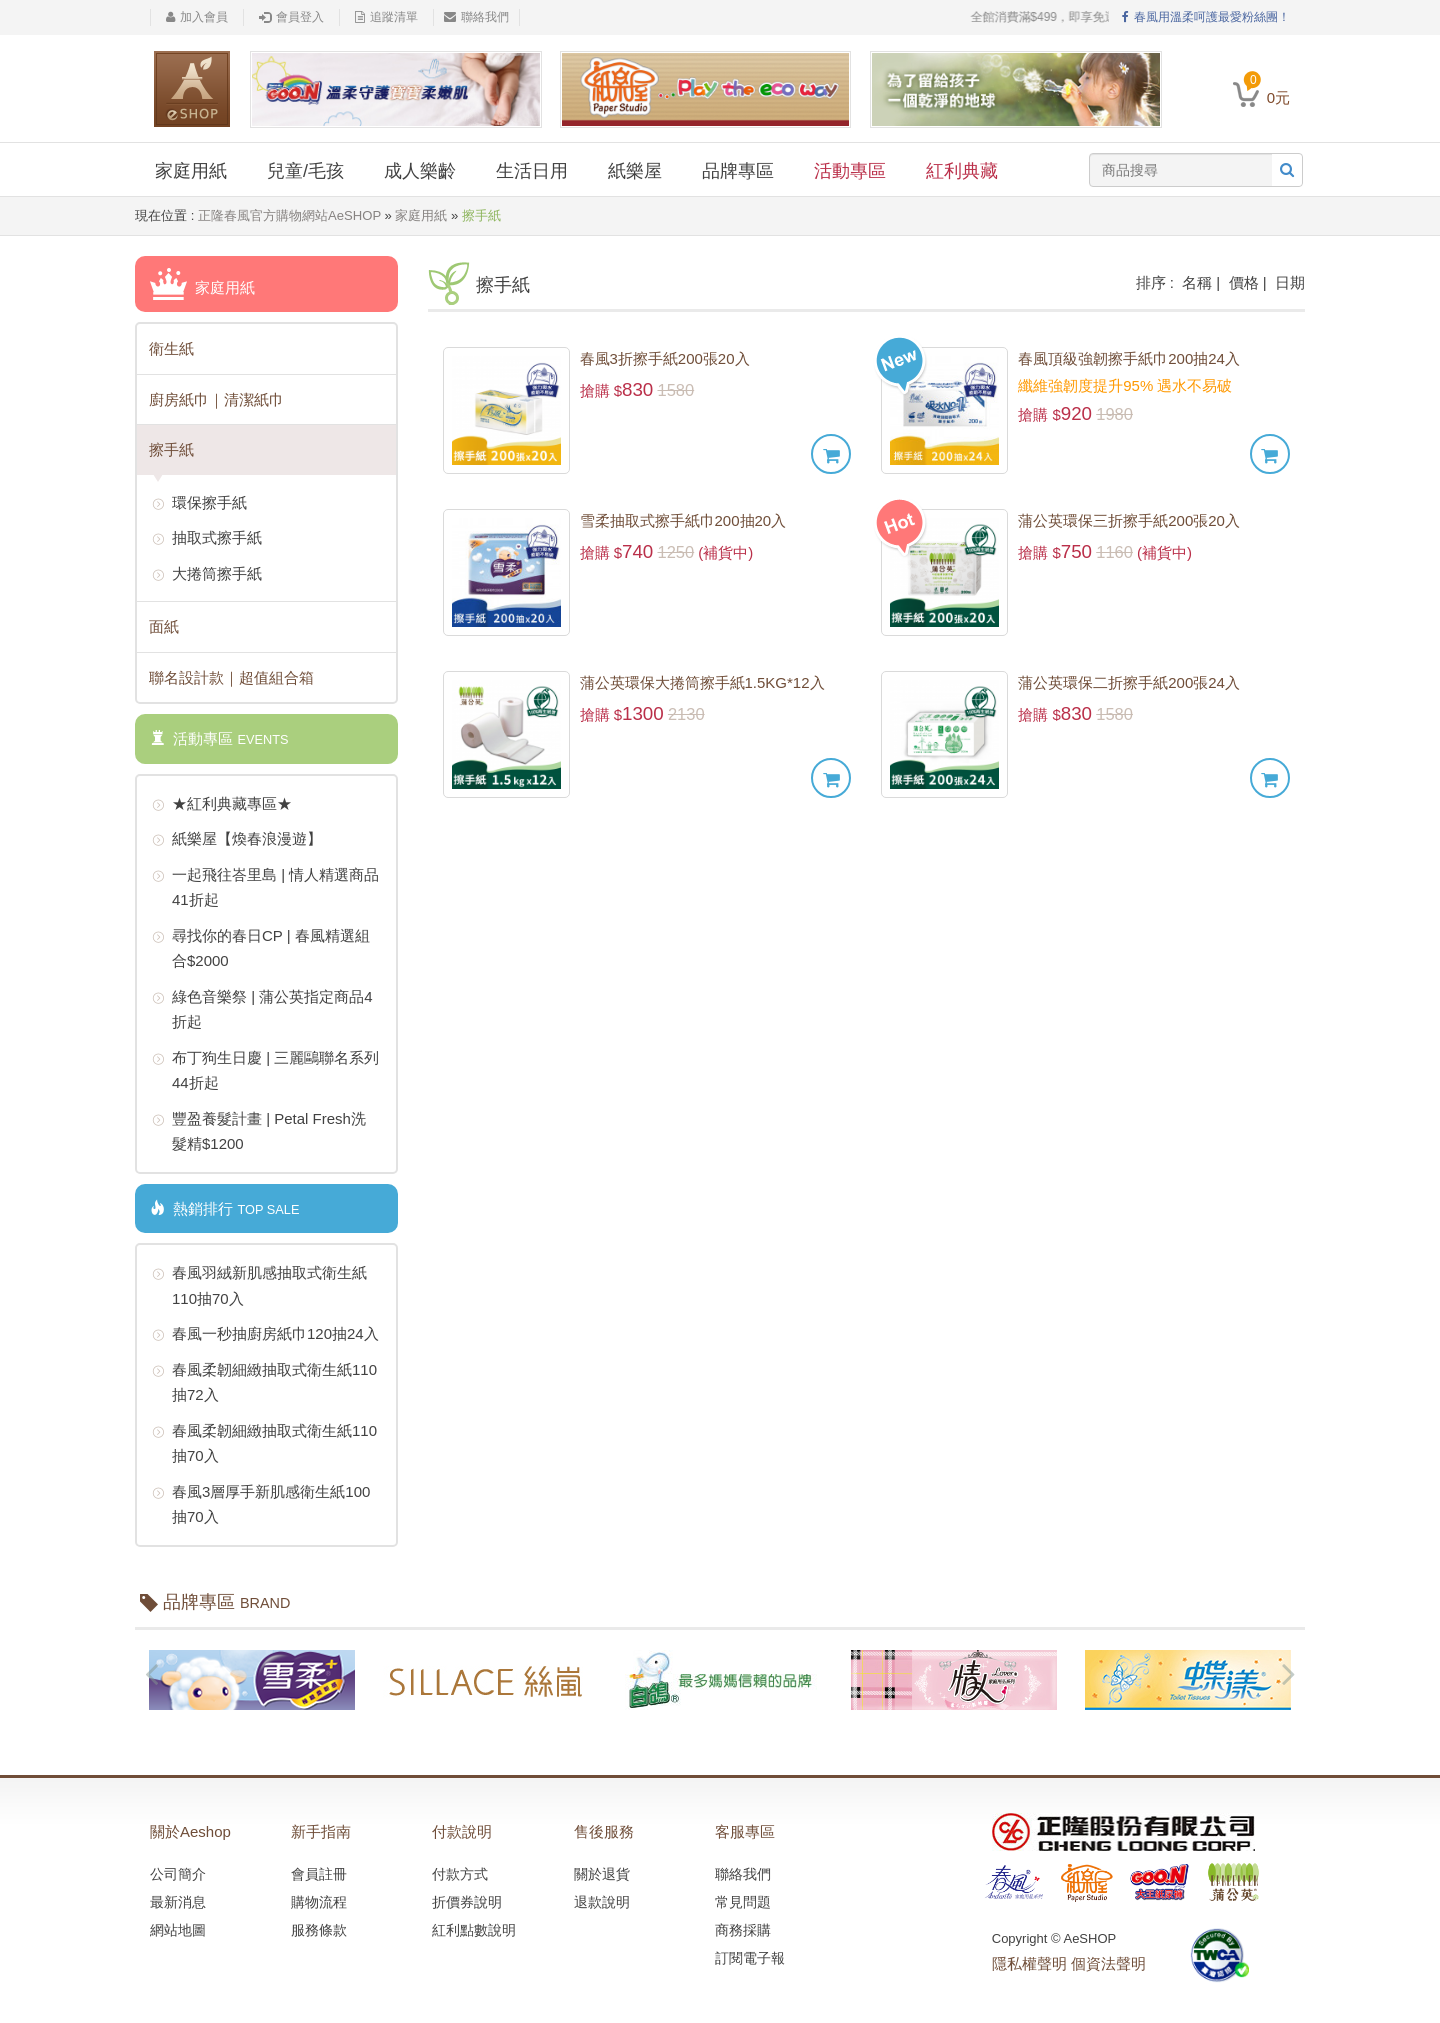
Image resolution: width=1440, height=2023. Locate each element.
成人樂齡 (420, 171)
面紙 (164, 626)
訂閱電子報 (750, 1958)
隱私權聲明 (1029, 1963)
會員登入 (291, 17)
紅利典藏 (962, 171)
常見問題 (743, 1902)
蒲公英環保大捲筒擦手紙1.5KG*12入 (702, 682)
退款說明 (602, 1902)
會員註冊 (319, 1874)
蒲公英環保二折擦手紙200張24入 (1129, 682)
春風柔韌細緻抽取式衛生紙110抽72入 (264, 1380)
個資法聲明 (1108, 1963)
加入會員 (197, 17)
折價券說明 (467, 1902)
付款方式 (460, 1874)
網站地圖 (178, 1930)
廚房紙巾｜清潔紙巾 (216, 399)
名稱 (1197, 282)
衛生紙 (171, 348)
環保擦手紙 (199, 504)
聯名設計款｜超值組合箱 (231, 677)
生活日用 (532, 171)
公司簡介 (178, 1874)
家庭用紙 (191, 171)
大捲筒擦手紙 (207, 575)
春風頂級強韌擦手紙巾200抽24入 (1129, 358)
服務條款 (319, 1930)
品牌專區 (738, 171)
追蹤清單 (386, 17)
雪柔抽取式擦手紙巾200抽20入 (683, 520)
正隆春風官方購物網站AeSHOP (289, 215)
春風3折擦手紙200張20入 (665, 358)
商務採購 (743, 1930)
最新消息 (178, 1902)
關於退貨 (602, 1874)
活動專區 (850, 171)
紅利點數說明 (474, 1930)
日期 (1290, 282)
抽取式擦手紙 (207, 539)
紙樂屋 (635, 171)
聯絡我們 (476, 17)
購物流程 (319, 1902)
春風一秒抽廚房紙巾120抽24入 (265, 1335)
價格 (1244, 282)
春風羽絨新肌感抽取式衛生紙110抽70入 (259, 1283)
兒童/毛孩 (305, 171)
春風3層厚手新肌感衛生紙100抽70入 (261, 1502)
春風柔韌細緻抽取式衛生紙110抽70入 (264, 1441)
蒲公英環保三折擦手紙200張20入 (1129, 520)
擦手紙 (171, 449)
